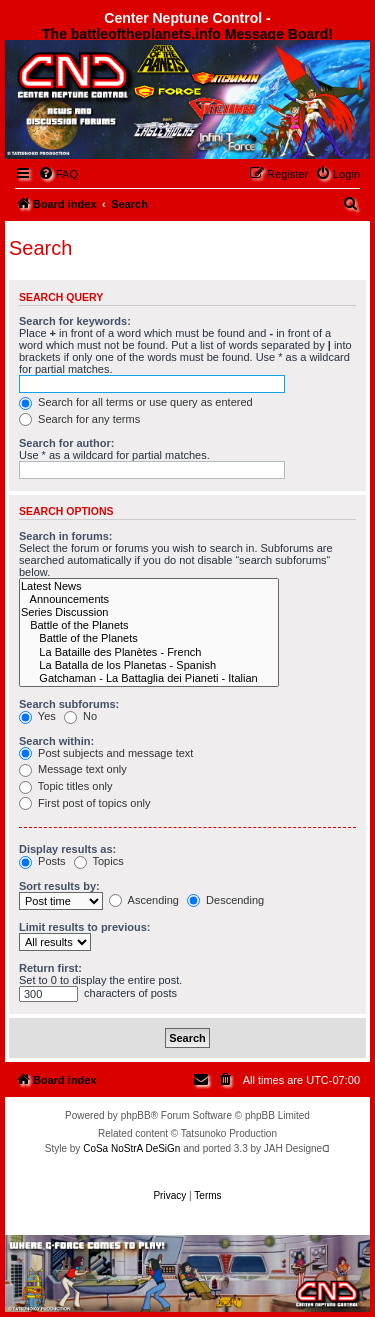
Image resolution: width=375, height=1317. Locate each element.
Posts (42, 861)
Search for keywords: (75, 321)
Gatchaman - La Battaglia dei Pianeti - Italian (149, 678)
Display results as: (67, 849)
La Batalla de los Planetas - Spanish (149, 665)
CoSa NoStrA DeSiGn (131, 1148)
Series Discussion (149, 612)
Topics (99, 861)
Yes (37, 716)
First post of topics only (85, 803)
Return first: (50, 968)
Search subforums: (69, 704)
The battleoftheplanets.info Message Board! (187, 34)
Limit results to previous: (84, 927)
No (80, 716)
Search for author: (66, 443)
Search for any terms (79, 419)
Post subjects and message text (106, 753)
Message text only (73, 769)
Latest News (149, 586)
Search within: (56, 741)
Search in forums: (66, 536)
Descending (225, 900)
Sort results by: (59, 886)
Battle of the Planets (149, 625)
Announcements (149, 599)
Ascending (144, 900)
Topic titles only (65, 786)
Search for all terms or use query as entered (136, 402)
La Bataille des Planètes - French (149, 652)
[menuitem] (58, 174)
